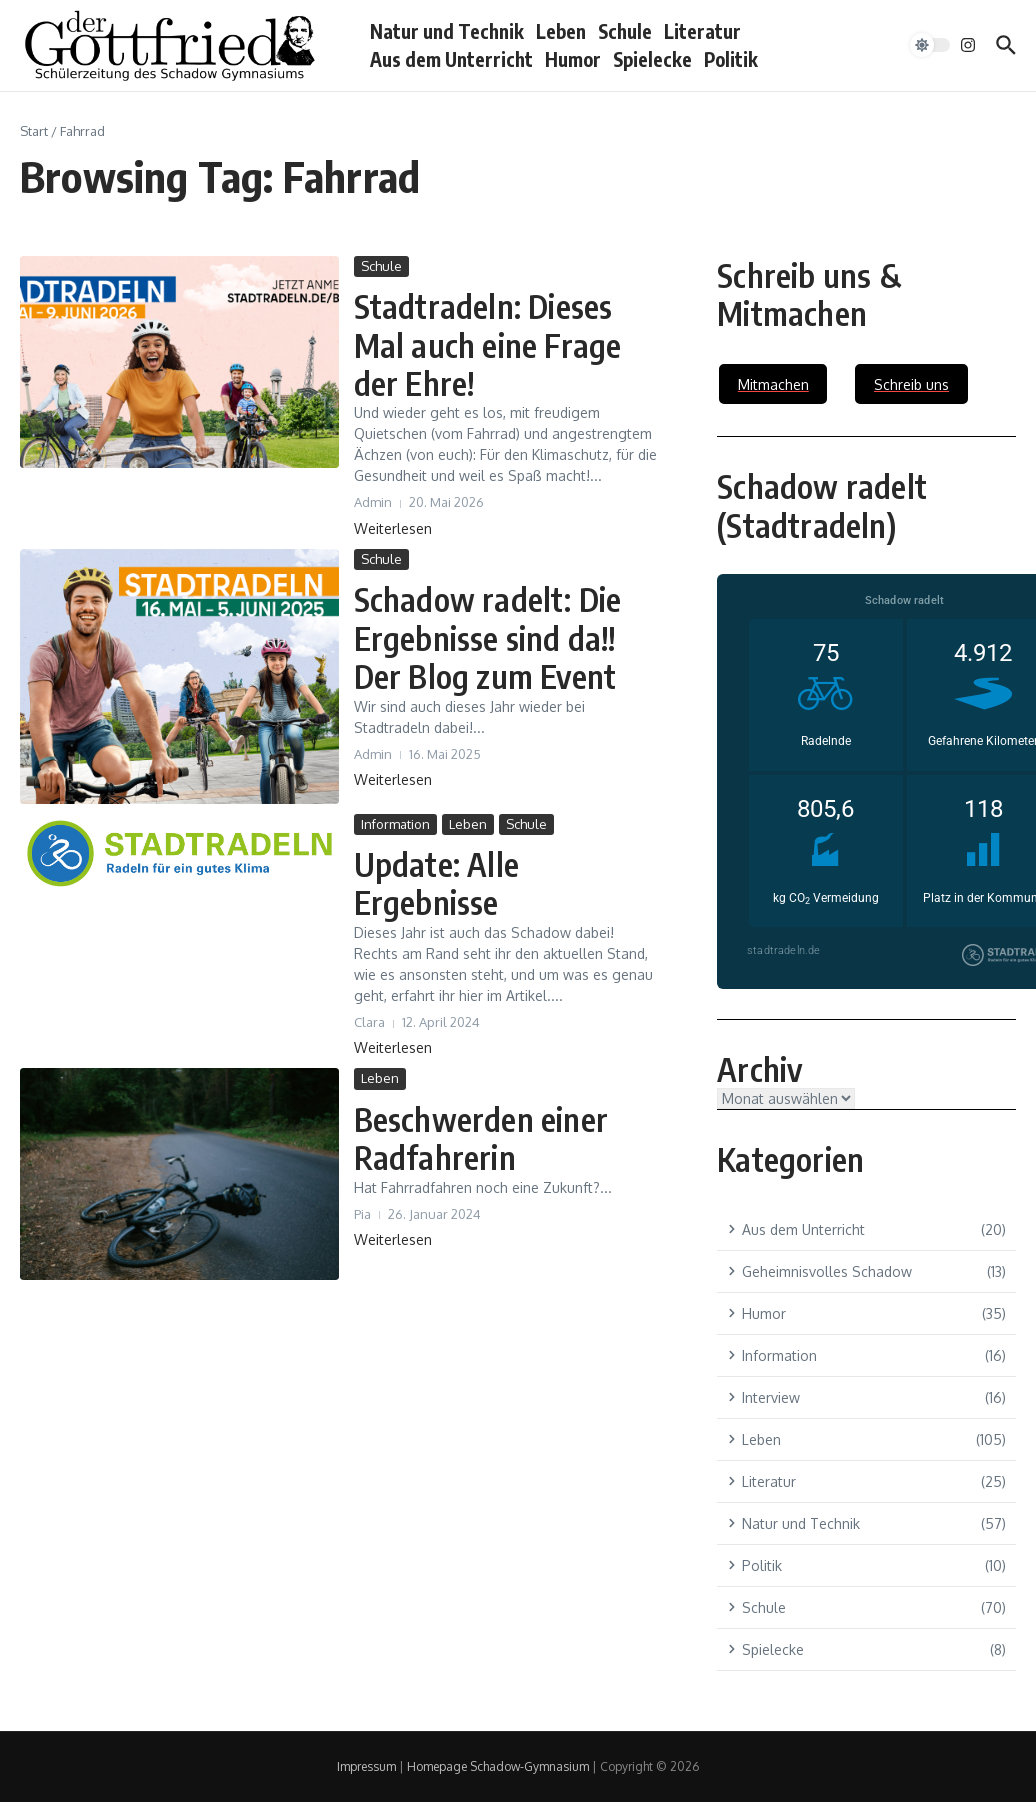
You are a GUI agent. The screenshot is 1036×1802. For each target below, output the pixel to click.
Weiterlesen (393, 528)
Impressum (366, 1766)
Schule (625, 31)
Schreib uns (911, 384)
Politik (731, 59)
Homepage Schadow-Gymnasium (498, 1766)
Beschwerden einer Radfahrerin (481, 1138)
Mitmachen (773, 384)
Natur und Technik (447, 31)
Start (34, 131)
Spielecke (652, 59)
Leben (561, 31)
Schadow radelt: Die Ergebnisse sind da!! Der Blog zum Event (488, 637)
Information (395, 824)
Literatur (702, 31)
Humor (573, 59)
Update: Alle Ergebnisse (436, 883)
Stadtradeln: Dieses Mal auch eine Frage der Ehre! (488, 344)
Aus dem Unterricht (451, 59)
